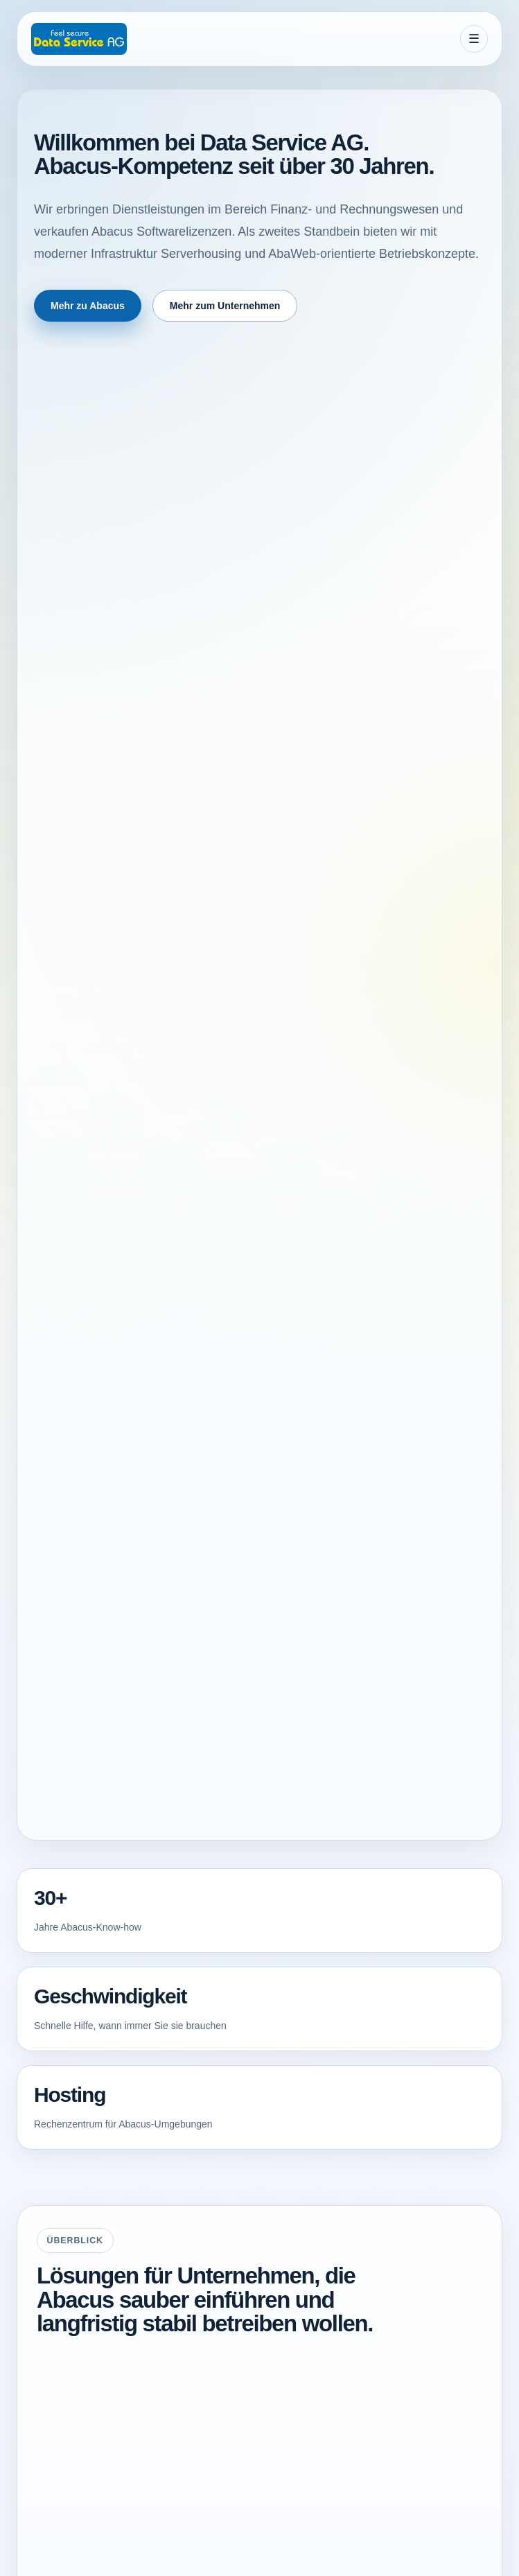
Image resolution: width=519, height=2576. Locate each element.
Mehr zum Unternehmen (225, 305)
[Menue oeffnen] (474, 39)
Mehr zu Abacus (88, 305)
